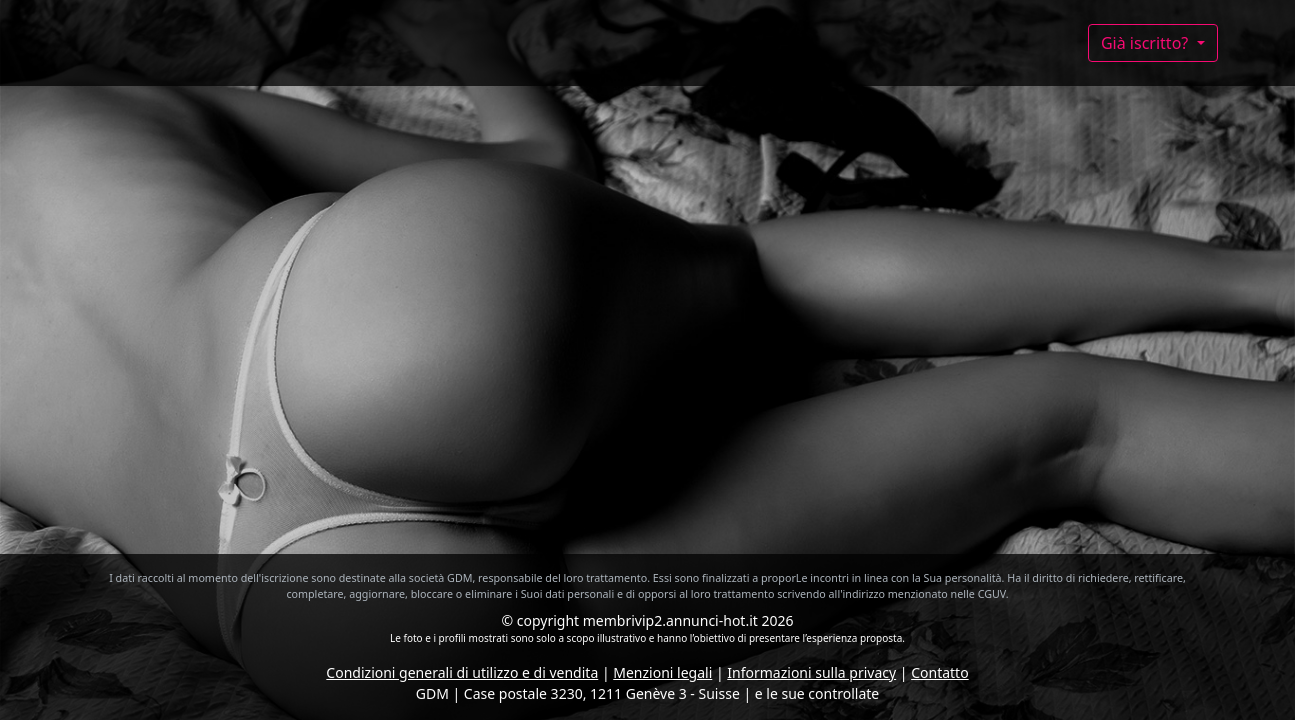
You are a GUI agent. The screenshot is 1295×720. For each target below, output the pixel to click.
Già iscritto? (1146, 43)
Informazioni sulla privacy (811, 672)
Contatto (939, 672)
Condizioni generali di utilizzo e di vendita (462, 672)
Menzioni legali (662, 672)
